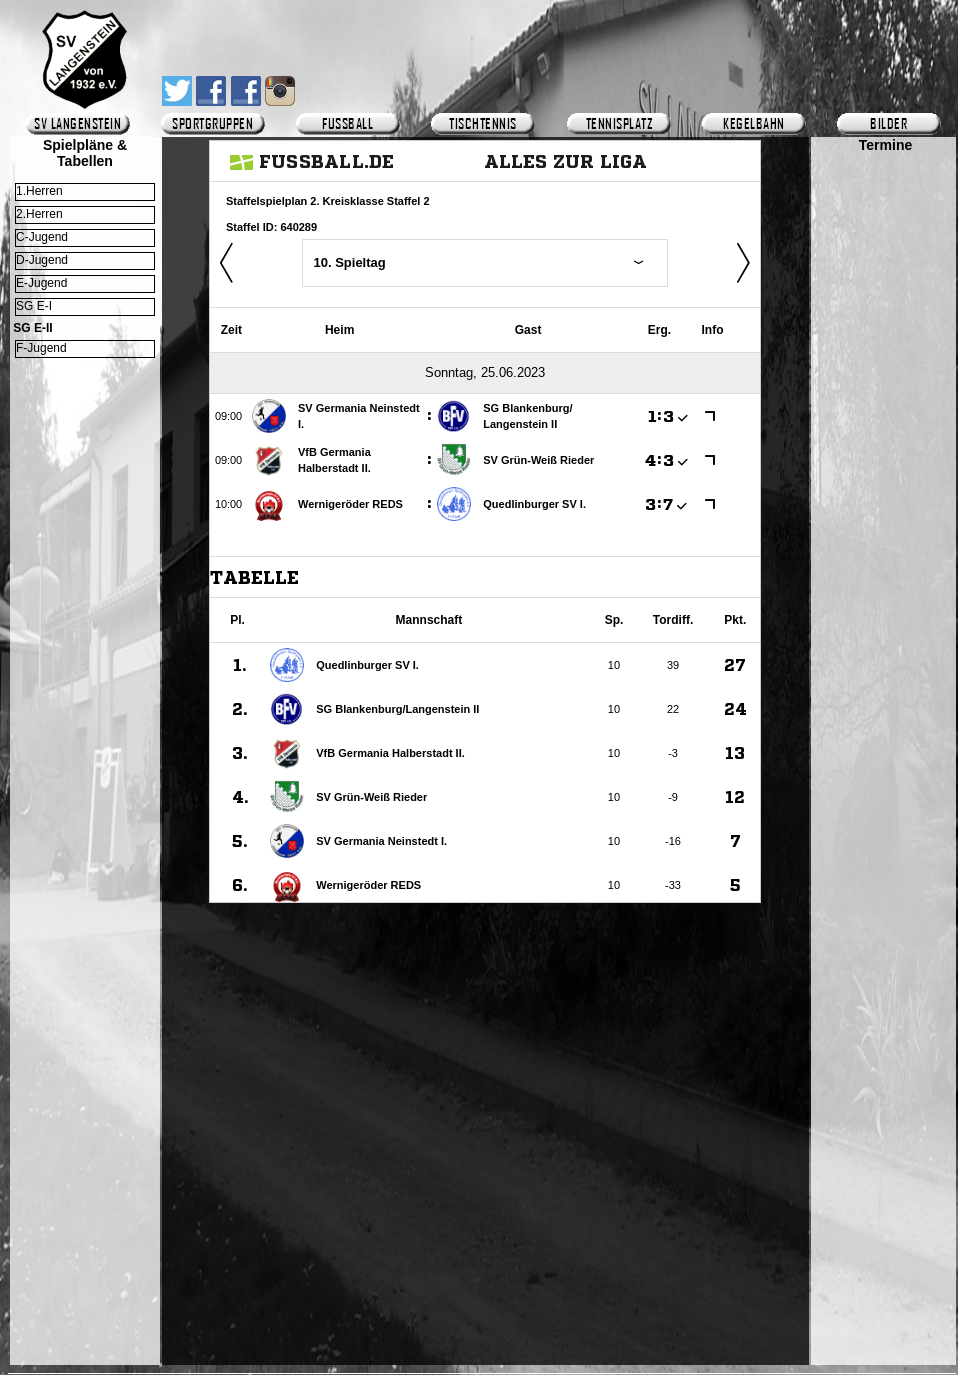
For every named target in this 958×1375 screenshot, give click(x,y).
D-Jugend (42, 260)
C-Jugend (42, 237)
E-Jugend (41, 283)
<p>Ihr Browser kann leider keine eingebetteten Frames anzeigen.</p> (885, 737)
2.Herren (39, 214)
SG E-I (34, 306)
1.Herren (39, 191)
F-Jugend (41, 348)
